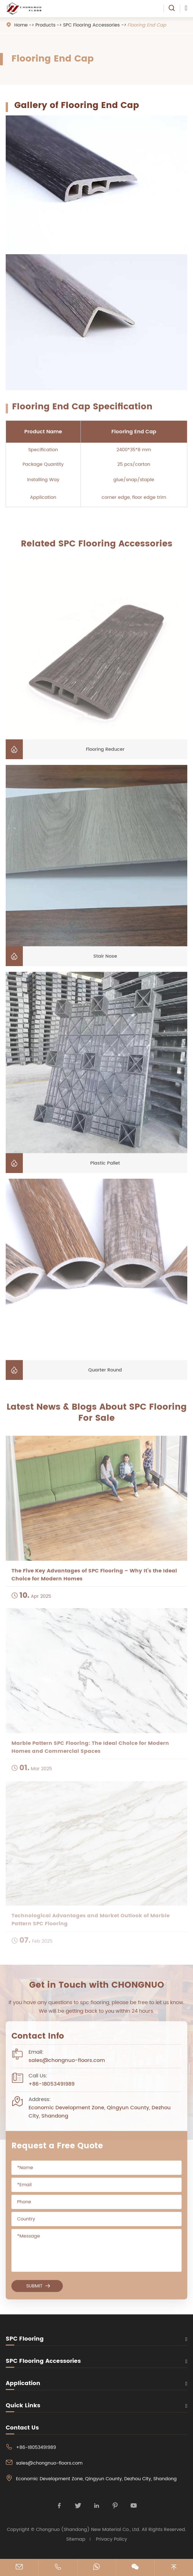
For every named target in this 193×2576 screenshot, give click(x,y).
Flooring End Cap (146, 25)
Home (21, 25)
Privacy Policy (111, 2539)
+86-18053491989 (52, 2087)
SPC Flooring (25, 2339)
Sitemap (75, 2539)
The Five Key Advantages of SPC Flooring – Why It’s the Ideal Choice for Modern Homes (94, 1579)
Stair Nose (105, 959)
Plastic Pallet (105, 1166)
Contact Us (22, 2428)
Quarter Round (105, 1373)
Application (23, 2383)
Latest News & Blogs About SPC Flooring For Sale (97, 1415)
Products (45, 25)
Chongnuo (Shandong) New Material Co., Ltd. (88, 2529)
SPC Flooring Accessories (91, 25)
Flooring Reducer (105, 752)
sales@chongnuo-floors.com (67, 2063)
